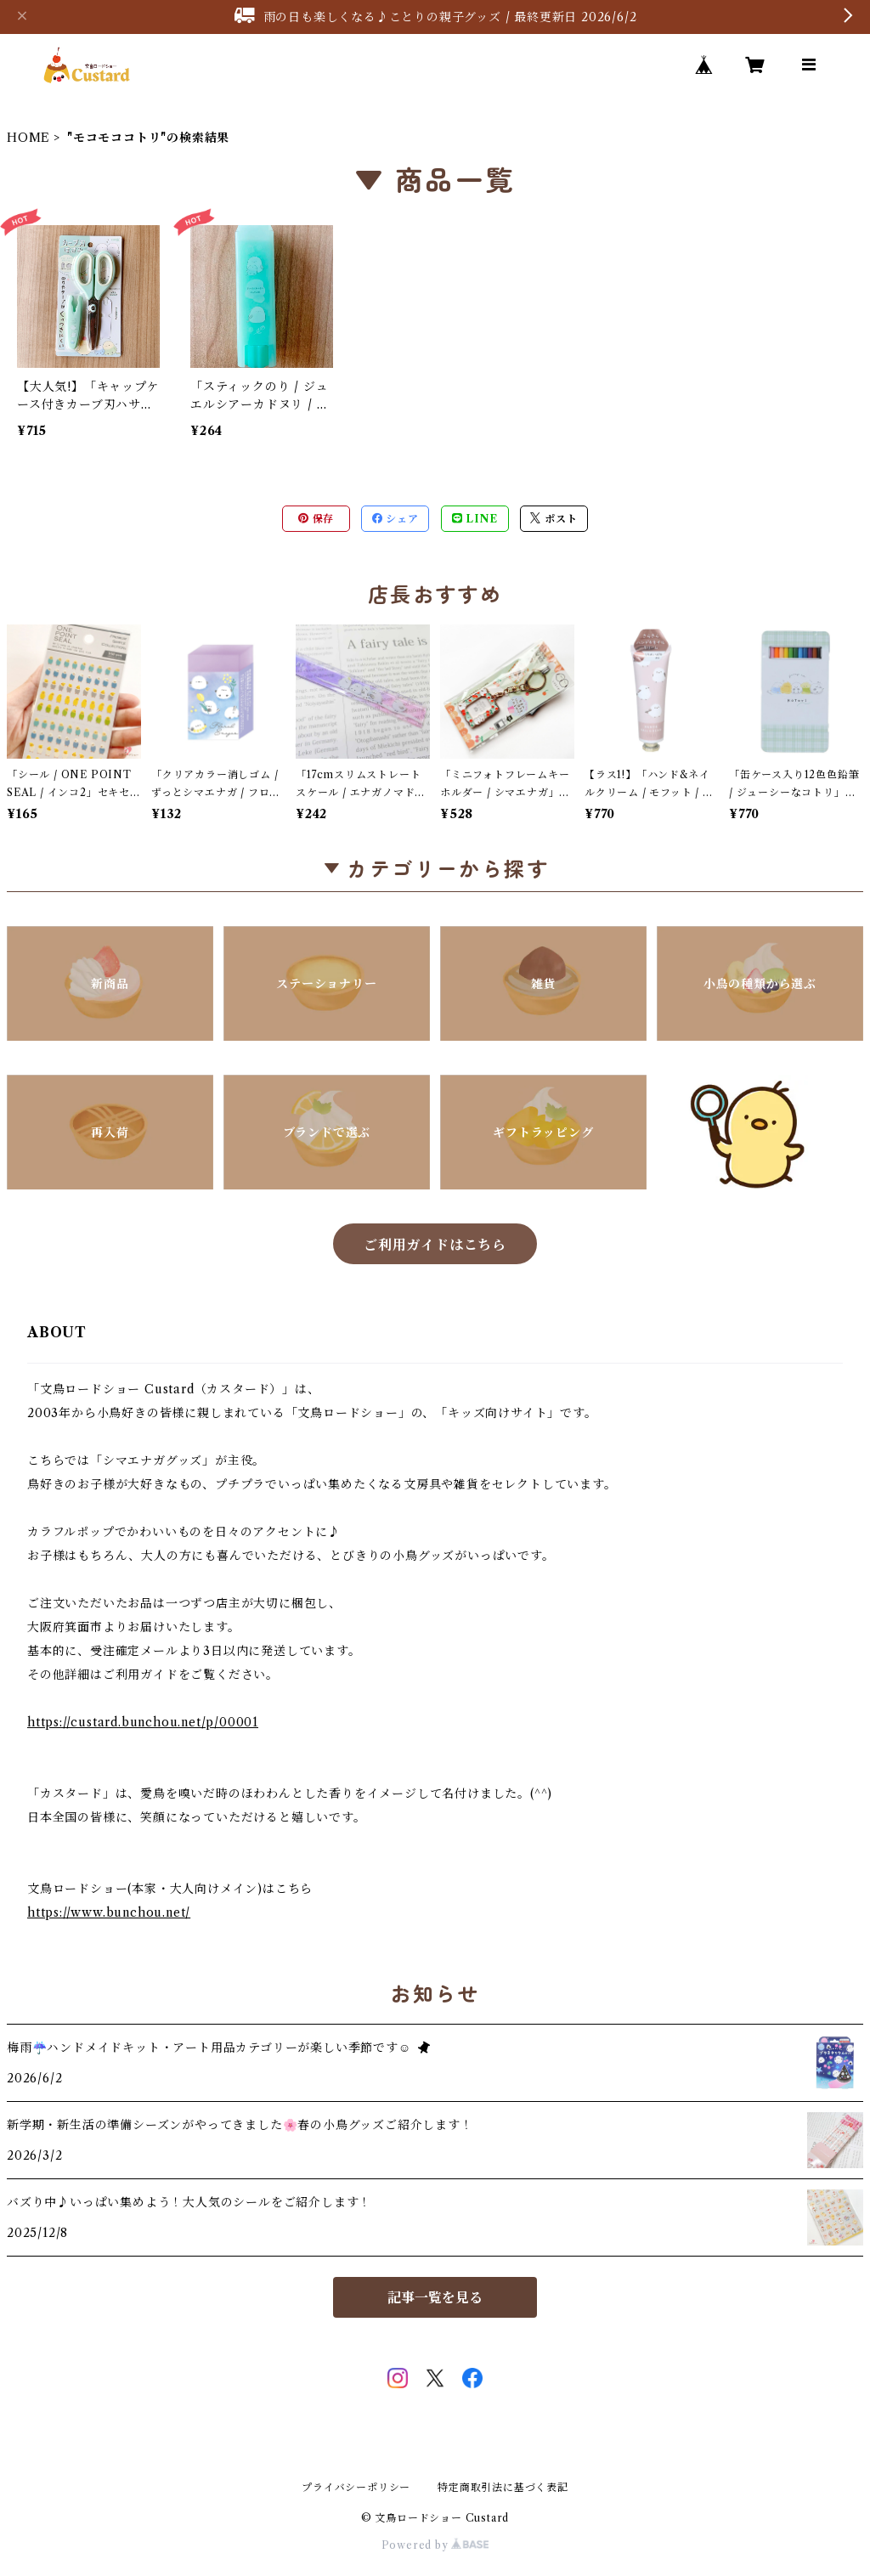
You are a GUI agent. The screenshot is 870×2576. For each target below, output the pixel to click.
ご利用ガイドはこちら (435, 1244)
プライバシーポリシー (356, 2487)
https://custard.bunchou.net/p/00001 (142, 1722)
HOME (28, 137)
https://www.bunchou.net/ (108, 1912)
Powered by (435, 2545)
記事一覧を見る (435, 2297)
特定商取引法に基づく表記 (503, 2487)
